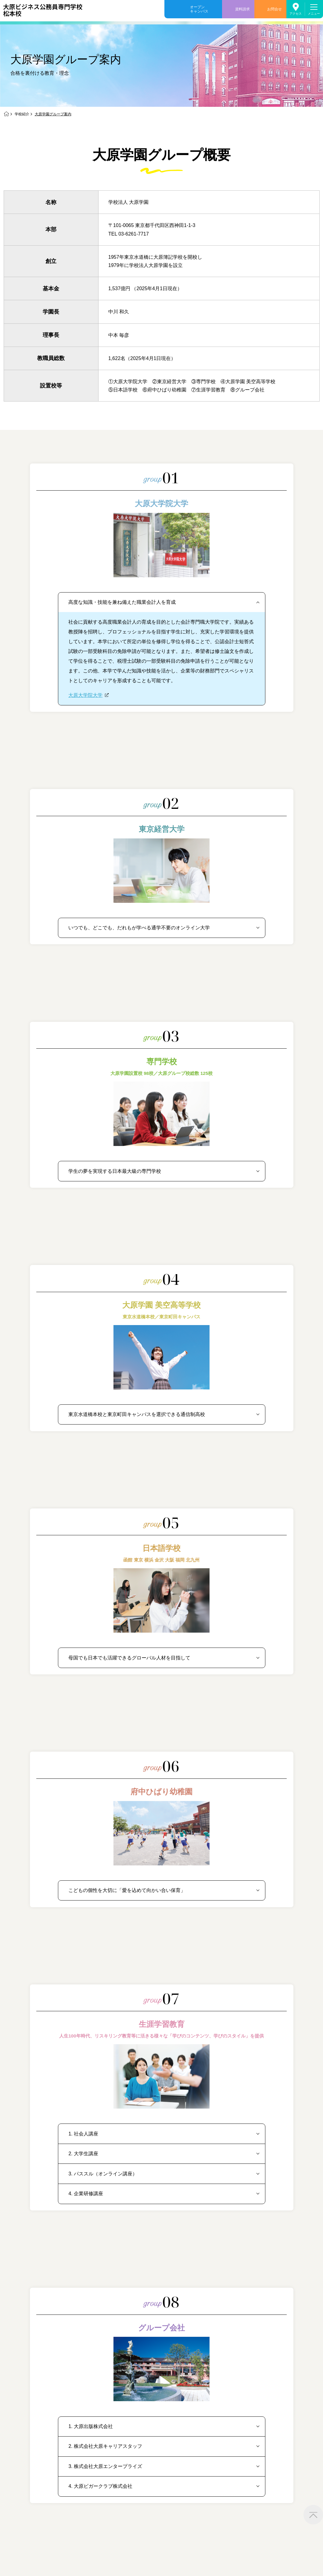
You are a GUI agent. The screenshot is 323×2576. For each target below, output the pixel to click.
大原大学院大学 (85, 695)
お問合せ (274, 9)
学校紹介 (22, 114)
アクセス (295, 13)
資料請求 (242, 9)
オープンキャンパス (199, 9)
